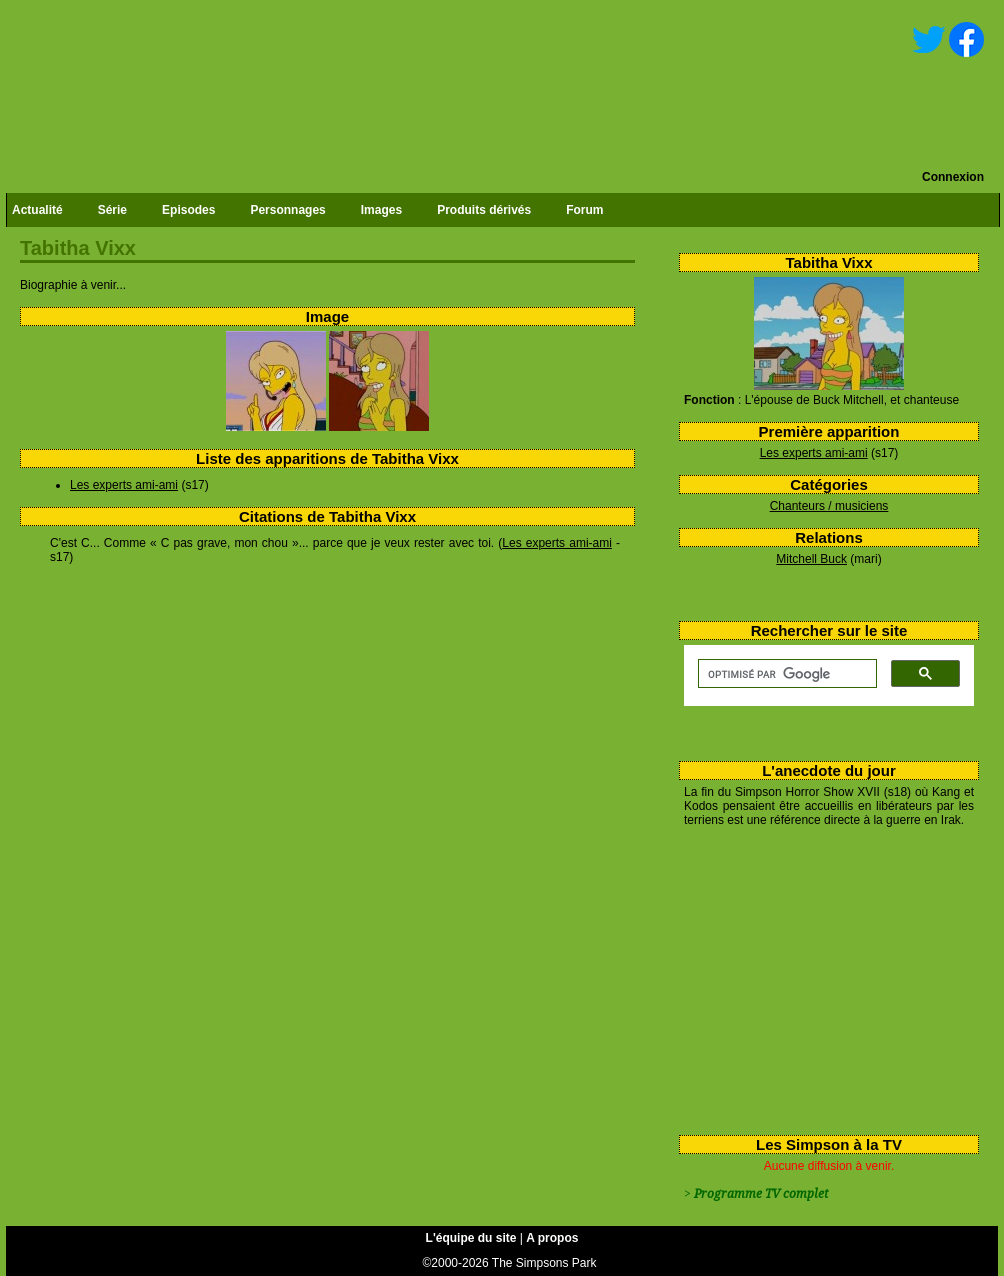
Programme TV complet (761, 1194)
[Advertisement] (819, 977)
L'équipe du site (471, 1238)
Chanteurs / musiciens (829, 506)
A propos (552, 1238)
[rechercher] (785, 674)
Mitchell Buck (811, 559)
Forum (584, 210)
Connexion (953, 177)
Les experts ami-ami (814, 453)
